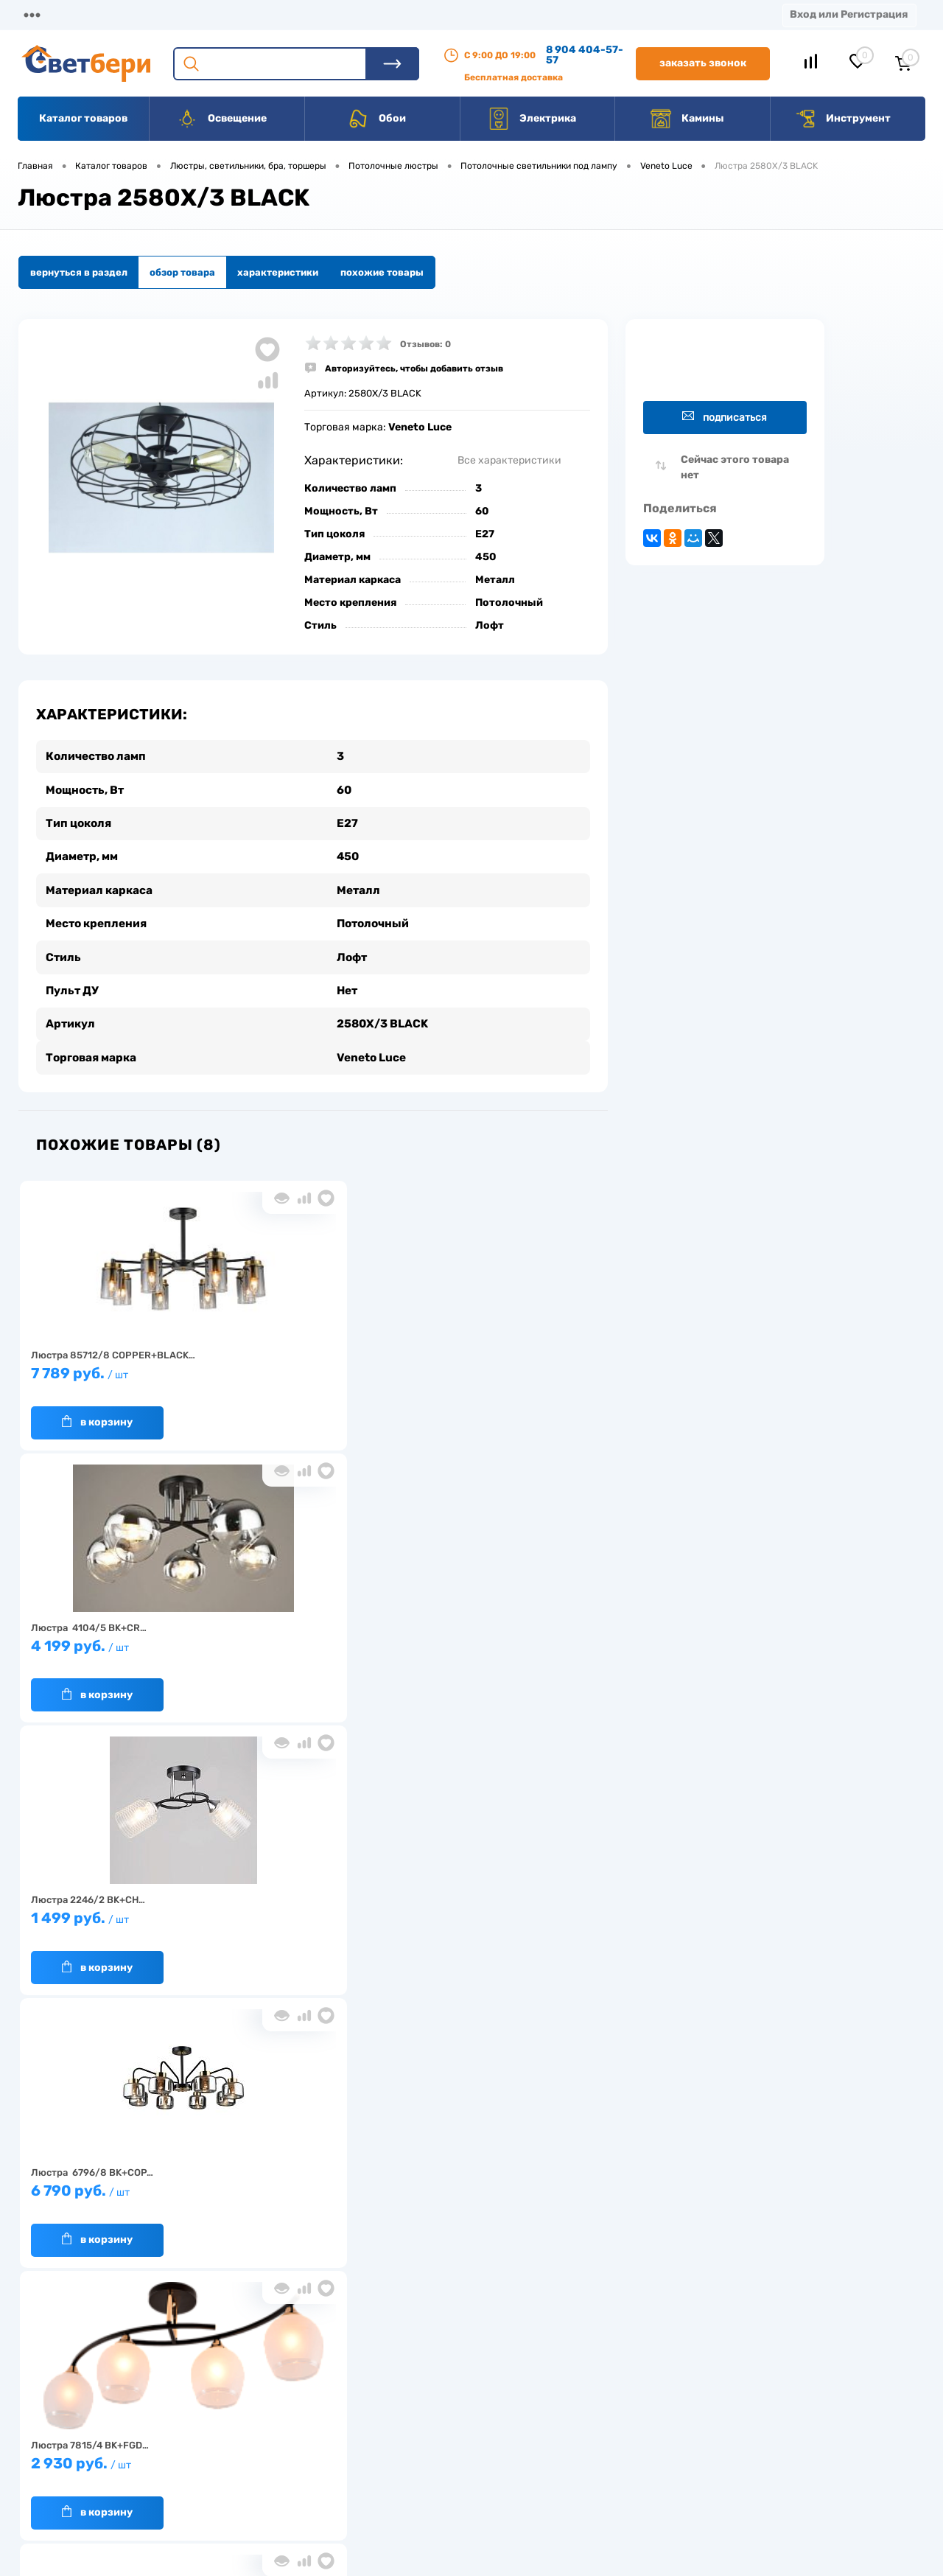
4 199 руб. (305, 1369)
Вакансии (544, 14)
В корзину (97, 1411)
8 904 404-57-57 (584, 54)
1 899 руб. (497, 1642)
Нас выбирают (239, 2424)
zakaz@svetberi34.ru (726, 2463)
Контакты (457, 14)
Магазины (44, 14)
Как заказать (236, 2470)
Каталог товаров (83, 118)
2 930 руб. (305, 1642)
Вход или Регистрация (849, 14)
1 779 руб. (114, 1915)
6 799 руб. (305, 1915)
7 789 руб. (114, 1369)
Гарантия (228, 2447)
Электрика (532, 119)
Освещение (221, 119)
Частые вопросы (244, 2493)
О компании (137, 14)
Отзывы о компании (488, 2401)
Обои (376, 119)
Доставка (228, 14)
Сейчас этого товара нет (735, 467)
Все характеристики (509, 460)
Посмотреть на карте (728, 2381)
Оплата (308, 14)
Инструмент (842, 119)
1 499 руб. (497, 1369)
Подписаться (724, 417)
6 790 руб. (114, 1642)
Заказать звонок (702, 63)
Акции (379, 14)
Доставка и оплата (367, 2401)
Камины (687, 119)
